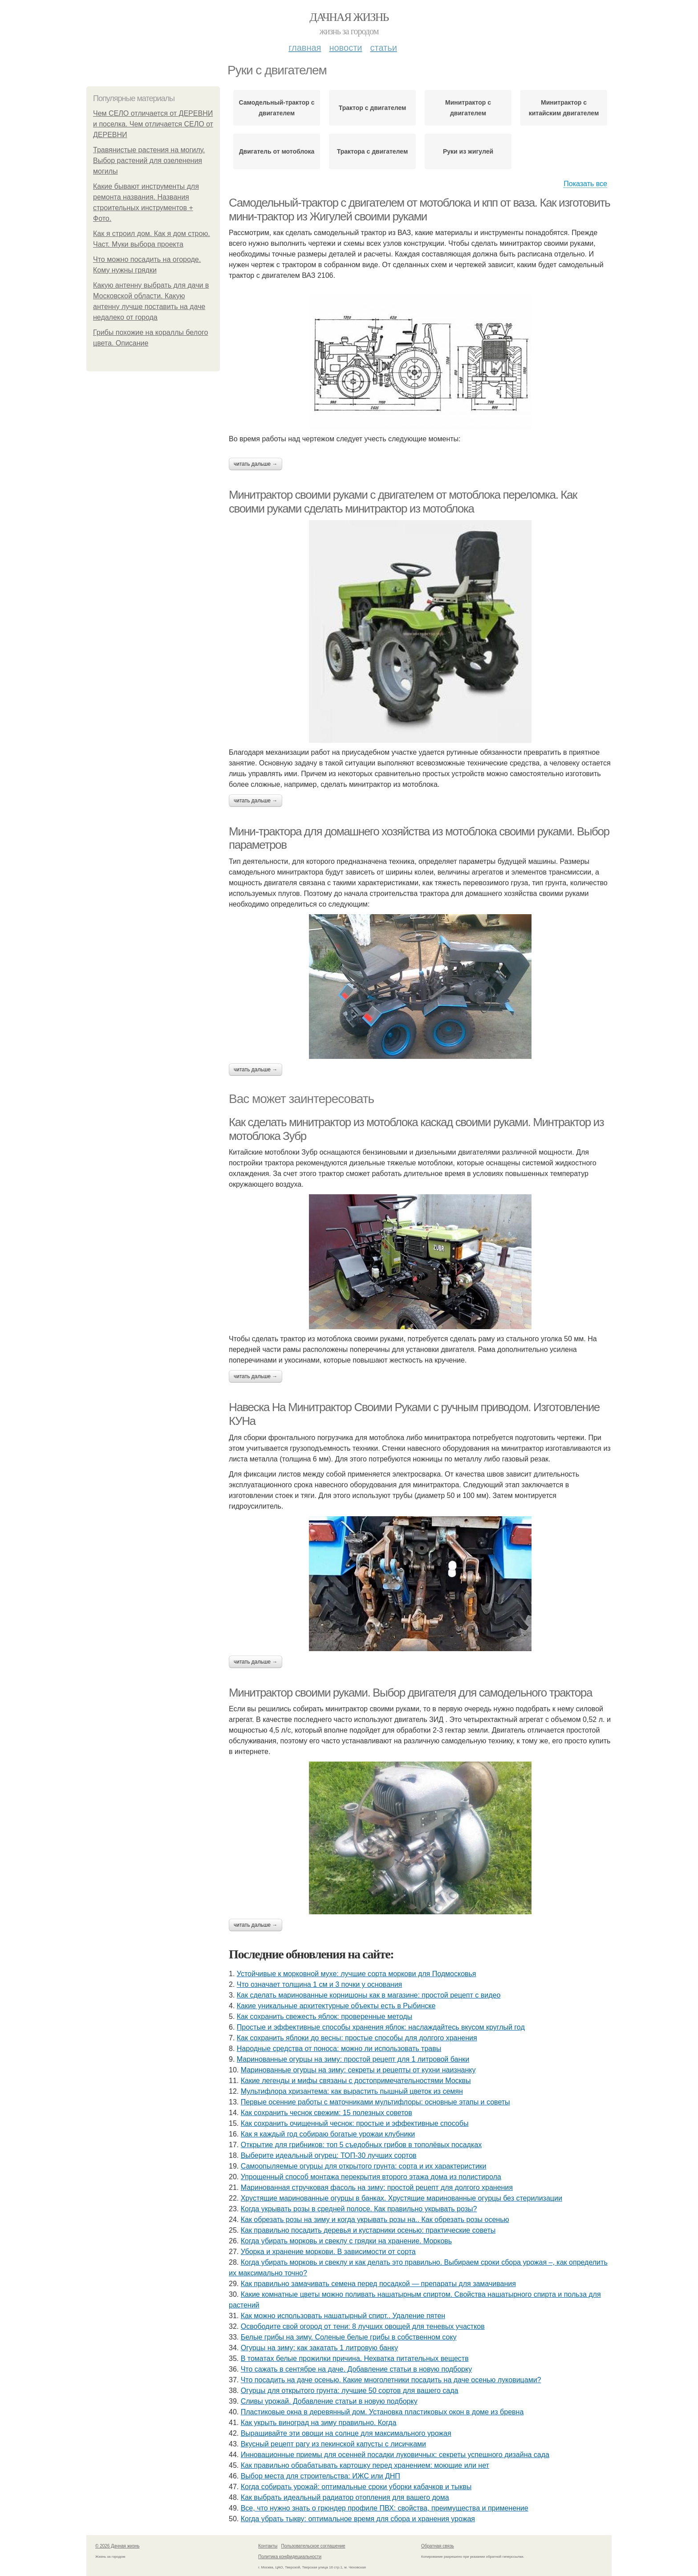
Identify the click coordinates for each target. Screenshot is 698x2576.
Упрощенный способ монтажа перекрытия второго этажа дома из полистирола (371, 2177)
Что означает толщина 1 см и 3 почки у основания (319, 1984)
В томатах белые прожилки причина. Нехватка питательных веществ (355, 2358)
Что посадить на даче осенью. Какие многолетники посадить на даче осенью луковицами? (391, 2380)
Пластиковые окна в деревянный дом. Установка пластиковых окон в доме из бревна (382, 2412)
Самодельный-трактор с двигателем (276, 108)
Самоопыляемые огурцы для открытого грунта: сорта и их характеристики (364, 2166)
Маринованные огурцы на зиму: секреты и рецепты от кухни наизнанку (358, 2070)
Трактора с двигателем (372, 151)
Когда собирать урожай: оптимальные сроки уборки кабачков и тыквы (356, 2487)
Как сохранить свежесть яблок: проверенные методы (324, 2016)
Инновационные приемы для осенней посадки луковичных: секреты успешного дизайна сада (395, 2454)
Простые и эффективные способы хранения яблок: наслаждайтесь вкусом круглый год (381, 2027)
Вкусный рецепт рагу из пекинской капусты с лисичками (333, 2444)
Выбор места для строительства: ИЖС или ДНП (320, 2476)
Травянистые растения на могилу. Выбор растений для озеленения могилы (149, 160)
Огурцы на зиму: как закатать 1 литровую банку (319, 2348)
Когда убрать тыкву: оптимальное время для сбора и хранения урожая (358, 2519)
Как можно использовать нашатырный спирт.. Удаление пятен (343, 2316)
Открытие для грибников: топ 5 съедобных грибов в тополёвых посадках (361, 2145)
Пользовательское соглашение (313, 2545)
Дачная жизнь (348, 17)
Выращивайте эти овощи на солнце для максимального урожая (346, 2433)
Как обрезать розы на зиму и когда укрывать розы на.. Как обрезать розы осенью (375, 2219)
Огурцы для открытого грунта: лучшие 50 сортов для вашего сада (350, 2390)
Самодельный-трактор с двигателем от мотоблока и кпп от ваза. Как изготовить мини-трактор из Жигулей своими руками (419, 209)
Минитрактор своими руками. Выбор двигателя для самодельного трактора (410, 1692)
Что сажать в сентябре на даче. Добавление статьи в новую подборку (356, 2369)
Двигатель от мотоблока (277, 151)
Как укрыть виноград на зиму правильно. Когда (319, 2422)
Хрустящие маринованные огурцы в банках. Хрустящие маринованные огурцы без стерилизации (401, 2198)
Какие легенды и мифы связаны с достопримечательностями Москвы (356, 2080)
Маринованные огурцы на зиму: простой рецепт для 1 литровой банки (353, 2059)
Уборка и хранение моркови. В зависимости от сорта (328, 2251)
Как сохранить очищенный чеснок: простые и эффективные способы (355, 2123)
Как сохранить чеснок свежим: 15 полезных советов (326, 2112)
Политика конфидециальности (289, 2556)
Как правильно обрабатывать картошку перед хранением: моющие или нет (365, 2465)
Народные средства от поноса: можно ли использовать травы (339, 2048)
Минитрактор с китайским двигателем (564, 108)
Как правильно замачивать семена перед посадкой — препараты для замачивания (378, 2283)
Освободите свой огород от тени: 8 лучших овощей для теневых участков (363, 2326)
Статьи (383, 48)
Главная (304, 48)
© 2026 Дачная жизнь (117, 2545)
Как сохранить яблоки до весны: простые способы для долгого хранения (357, 2038)
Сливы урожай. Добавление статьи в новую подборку (329, 2401)
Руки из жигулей (468, 151)
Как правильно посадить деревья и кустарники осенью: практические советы (368, 2230)
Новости (345, 48)
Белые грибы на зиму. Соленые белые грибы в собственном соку (349, 2337)
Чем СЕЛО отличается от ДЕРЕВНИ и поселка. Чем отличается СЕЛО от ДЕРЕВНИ (153, 124)
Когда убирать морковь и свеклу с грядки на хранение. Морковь (346, 2241)
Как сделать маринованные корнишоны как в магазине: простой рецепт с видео (369, 1995)
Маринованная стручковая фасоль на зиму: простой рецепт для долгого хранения (377, 2187)
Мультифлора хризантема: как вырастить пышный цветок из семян (352, 2091)
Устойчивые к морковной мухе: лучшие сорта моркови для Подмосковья (356, 1974)
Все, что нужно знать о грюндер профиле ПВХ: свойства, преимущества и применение (384, 2508)
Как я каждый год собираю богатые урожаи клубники (328, 2134)
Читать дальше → (255, 464)
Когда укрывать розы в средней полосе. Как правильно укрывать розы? (359, 2209)
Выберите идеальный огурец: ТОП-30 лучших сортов (329, 2155)
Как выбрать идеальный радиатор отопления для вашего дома (345, 2497)
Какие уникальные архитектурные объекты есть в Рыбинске (336, 2006)
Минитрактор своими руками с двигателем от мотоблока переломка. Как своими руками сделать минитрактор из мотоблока (403, 501)
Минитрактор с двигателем (468, 108)
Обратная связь (437, 2545)
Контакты (267, 2545)
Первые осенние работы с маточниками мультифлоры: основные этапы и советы (375, 2102)
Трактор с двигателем (372, 107)
